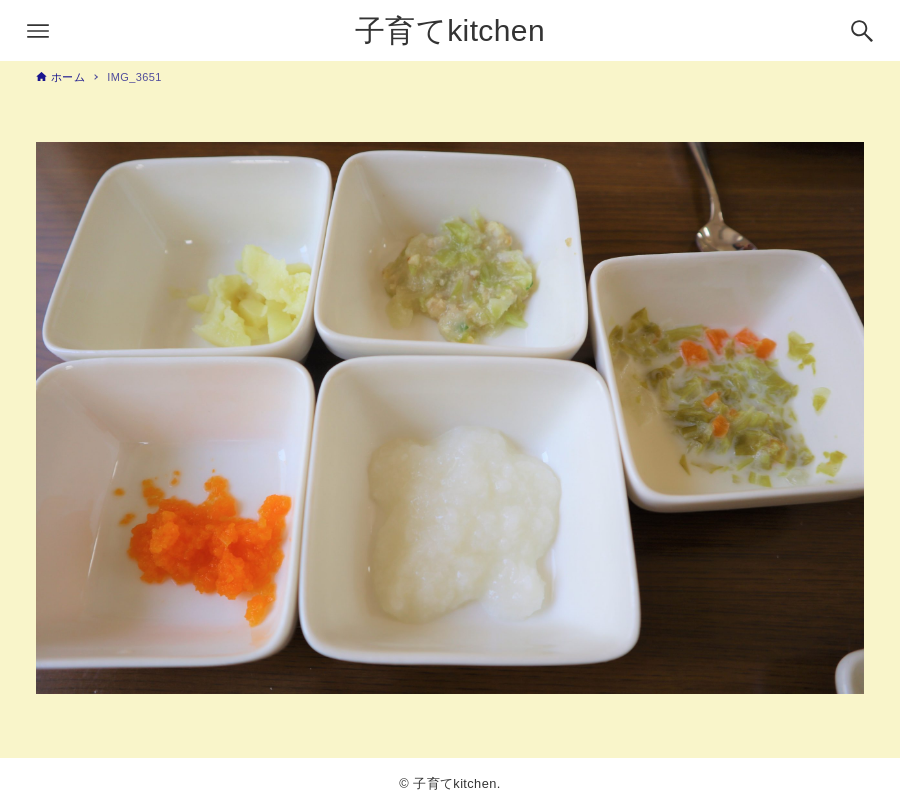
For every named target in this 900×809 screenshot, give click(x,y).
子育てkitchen (450, 30)
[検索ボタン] (862, 31)
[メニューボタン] (38, 31)
